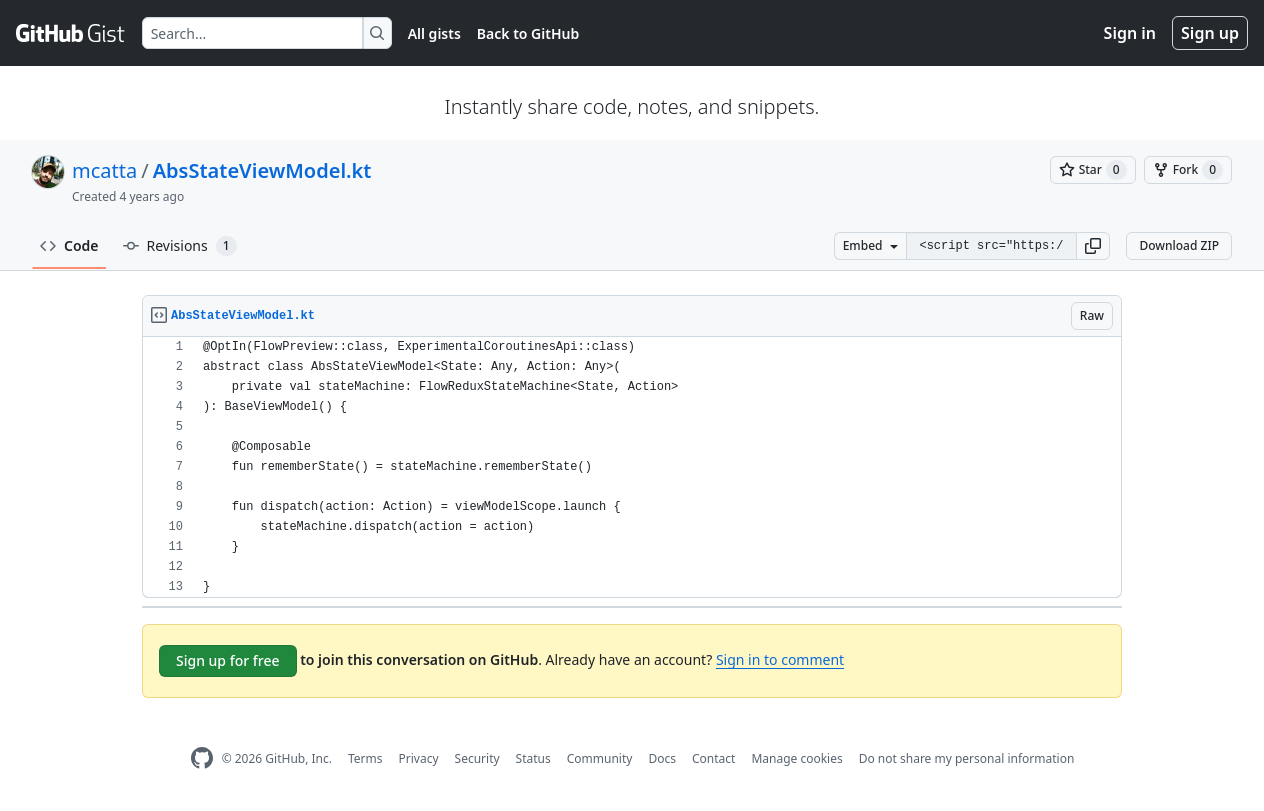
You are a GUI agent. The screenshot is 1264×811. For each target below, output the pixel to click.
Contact (713, 758)
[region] (632, 467)
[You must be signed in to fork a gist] (1188, 170)
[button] (1093, 246)
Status (533, 758)
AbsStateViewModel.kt (262, 170)
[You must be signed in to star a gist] (1093, 170)
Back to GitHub (528, 33)
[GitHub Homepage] (202, 758)
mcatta (104, 170)
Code (69, 245)
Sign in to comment (780, 659)
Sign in (1130, 33)
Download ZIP (1179, 245)
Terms (365, 758)
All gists (434, 33)
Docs (662, 758)
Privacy (419, 758)
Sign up (1210, 33)
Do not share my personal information (967, 758)
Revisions (180, 246)
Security (477, 758)
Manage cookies (796, 758)
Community (600, 758)
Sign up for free (228, 660)
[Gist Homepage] (71, 33)
